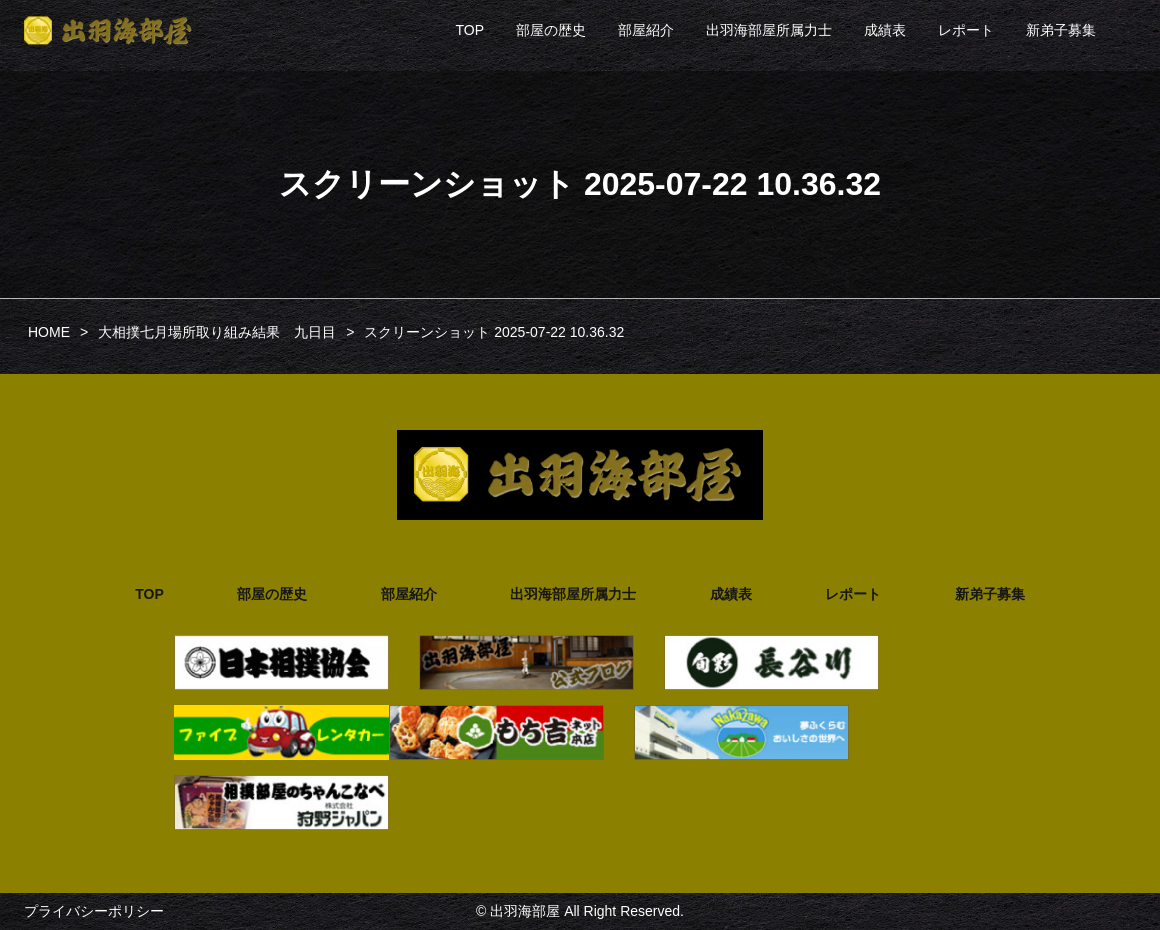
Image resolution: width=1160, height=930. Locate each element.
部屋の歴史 (551, 30)
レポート (966, 30)
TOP (469, 30)
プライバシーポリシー (94, 911)
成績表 (885, 30)
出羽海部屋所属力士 (769, 30)
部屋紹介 (646, 30)
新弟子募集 (1061, 30)
